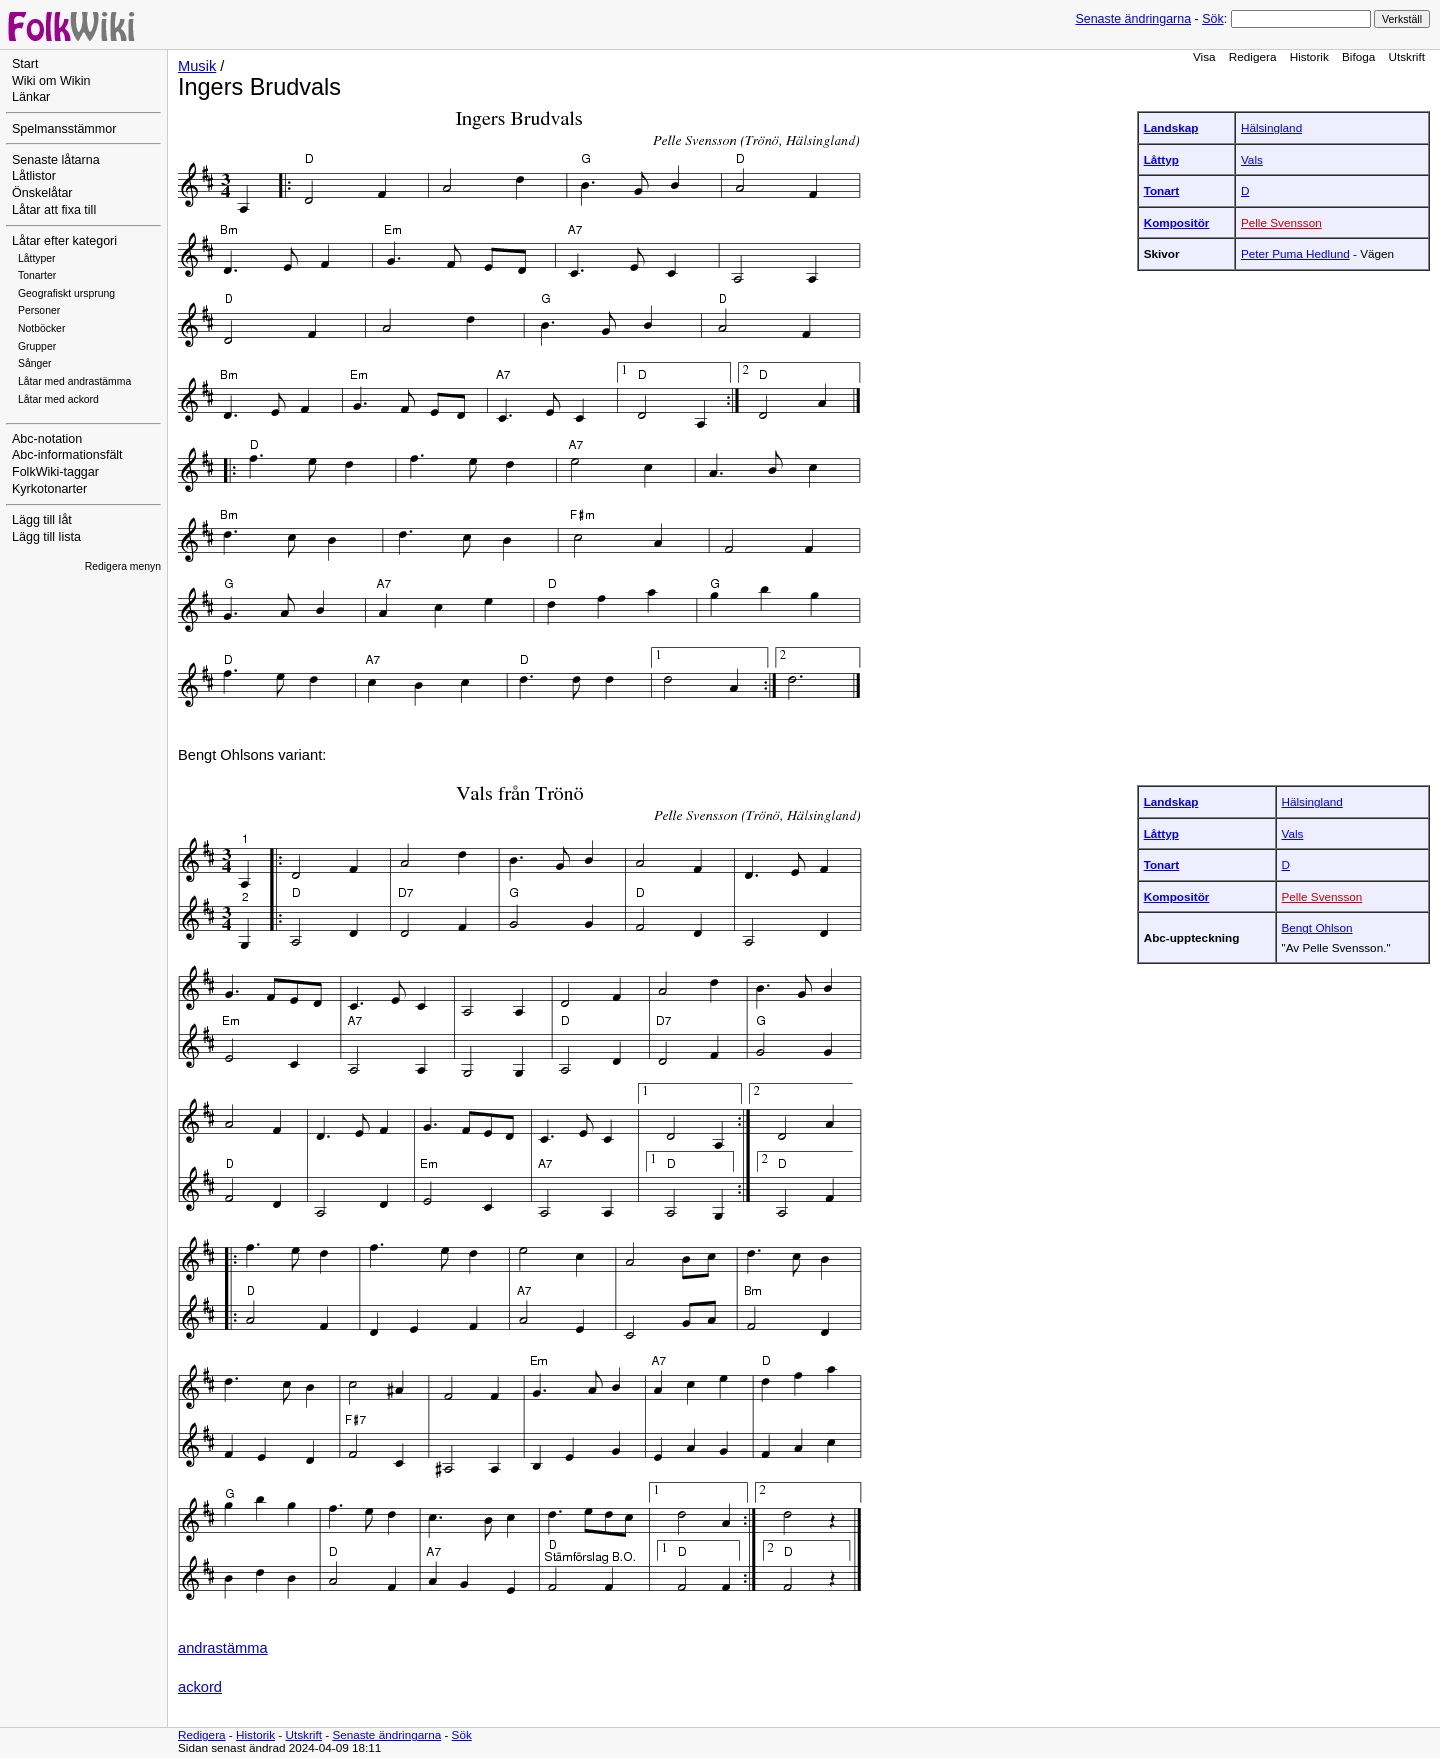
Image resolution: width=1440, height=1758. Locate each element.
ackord (200, 1687)
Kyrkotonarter (49, 489)
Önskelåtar (42, 193)
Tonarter (37, 275)
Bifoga (1358, 56)
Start (25, 64)
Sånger (35, 363)
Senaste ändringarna (1133, 19)
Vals (1252, 159)
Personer (39, 310)
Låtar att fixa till (54, 210)
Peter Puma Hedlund (1295, 253)
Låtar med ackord (58, 399)
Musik (197, 66)
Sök (1212, 19)
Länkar (31, 97)
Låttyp (1161, 159)
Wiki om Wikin (51, 81)
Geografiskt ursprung (66, 293)
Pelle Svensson (1281, 222)
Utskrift (1407, 56)
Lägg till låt (42, 520)
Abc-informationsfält (67, 455)
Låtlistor (34, 176)
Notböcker (41, 328)
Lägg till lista (46, 537)
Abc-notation (47, 439)
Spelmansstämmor (64, 129)
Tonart (1162, 190)
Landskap (1171, 127)
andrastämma (223, 1648)
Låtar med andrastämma (74, 381)
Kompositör (1177, 222)
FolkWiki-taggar (55, 472)
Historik (1309, 56)
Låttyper (37, 258)
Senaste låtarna (56, 160)
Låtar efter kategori (64, 241)
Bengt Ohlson (1317, 927)
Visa (1204, 56)
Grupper (37, 346)
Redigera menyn (123, 566)
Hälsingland (1271, 127)
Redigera (1253, 56)
